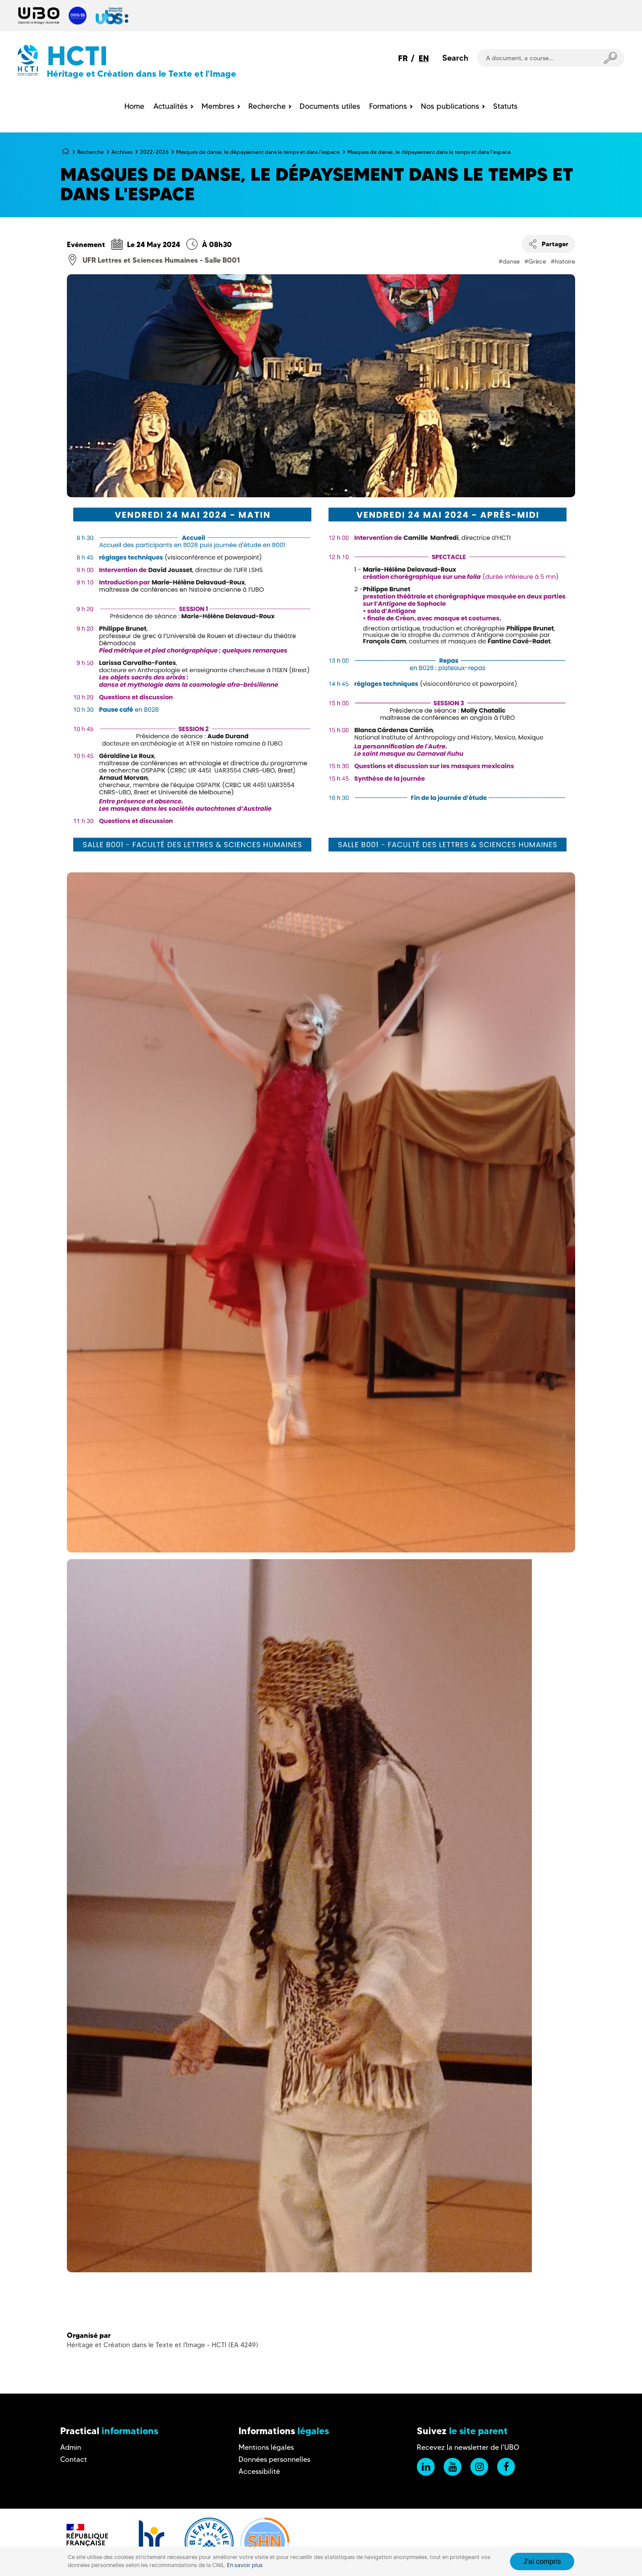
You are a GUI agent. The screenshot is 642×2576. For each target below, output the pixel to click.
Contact (73, 2459)
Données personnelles (274, 2459)
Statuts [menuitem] (505, 106)
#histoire (563, 261)
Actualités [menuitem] (170, 106)
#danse (509, 261)
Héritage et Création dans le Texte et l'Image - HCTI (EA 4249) (162, 2345)
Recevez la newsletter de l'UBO (468, 2447)
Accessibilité (259, 2471)
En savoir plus (245, 2565)
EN (424, 58)
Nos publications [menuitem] (450, 106)
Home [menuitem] (134, 106)
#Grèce (535, 261)
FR (403, 58)
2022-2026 (154, 152)
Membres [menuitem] (218, 106)
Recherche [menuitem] (267, 106)
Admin (70, 2447)
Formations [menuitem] (388, 106)
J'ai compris (542, 2561)
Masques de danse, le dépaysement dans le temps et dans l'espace (258, 152)
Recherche (90, 152)
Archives (121, 152)
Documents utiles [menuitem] (330, 106)
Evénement (86, 244)
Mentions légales (266, 2447)
